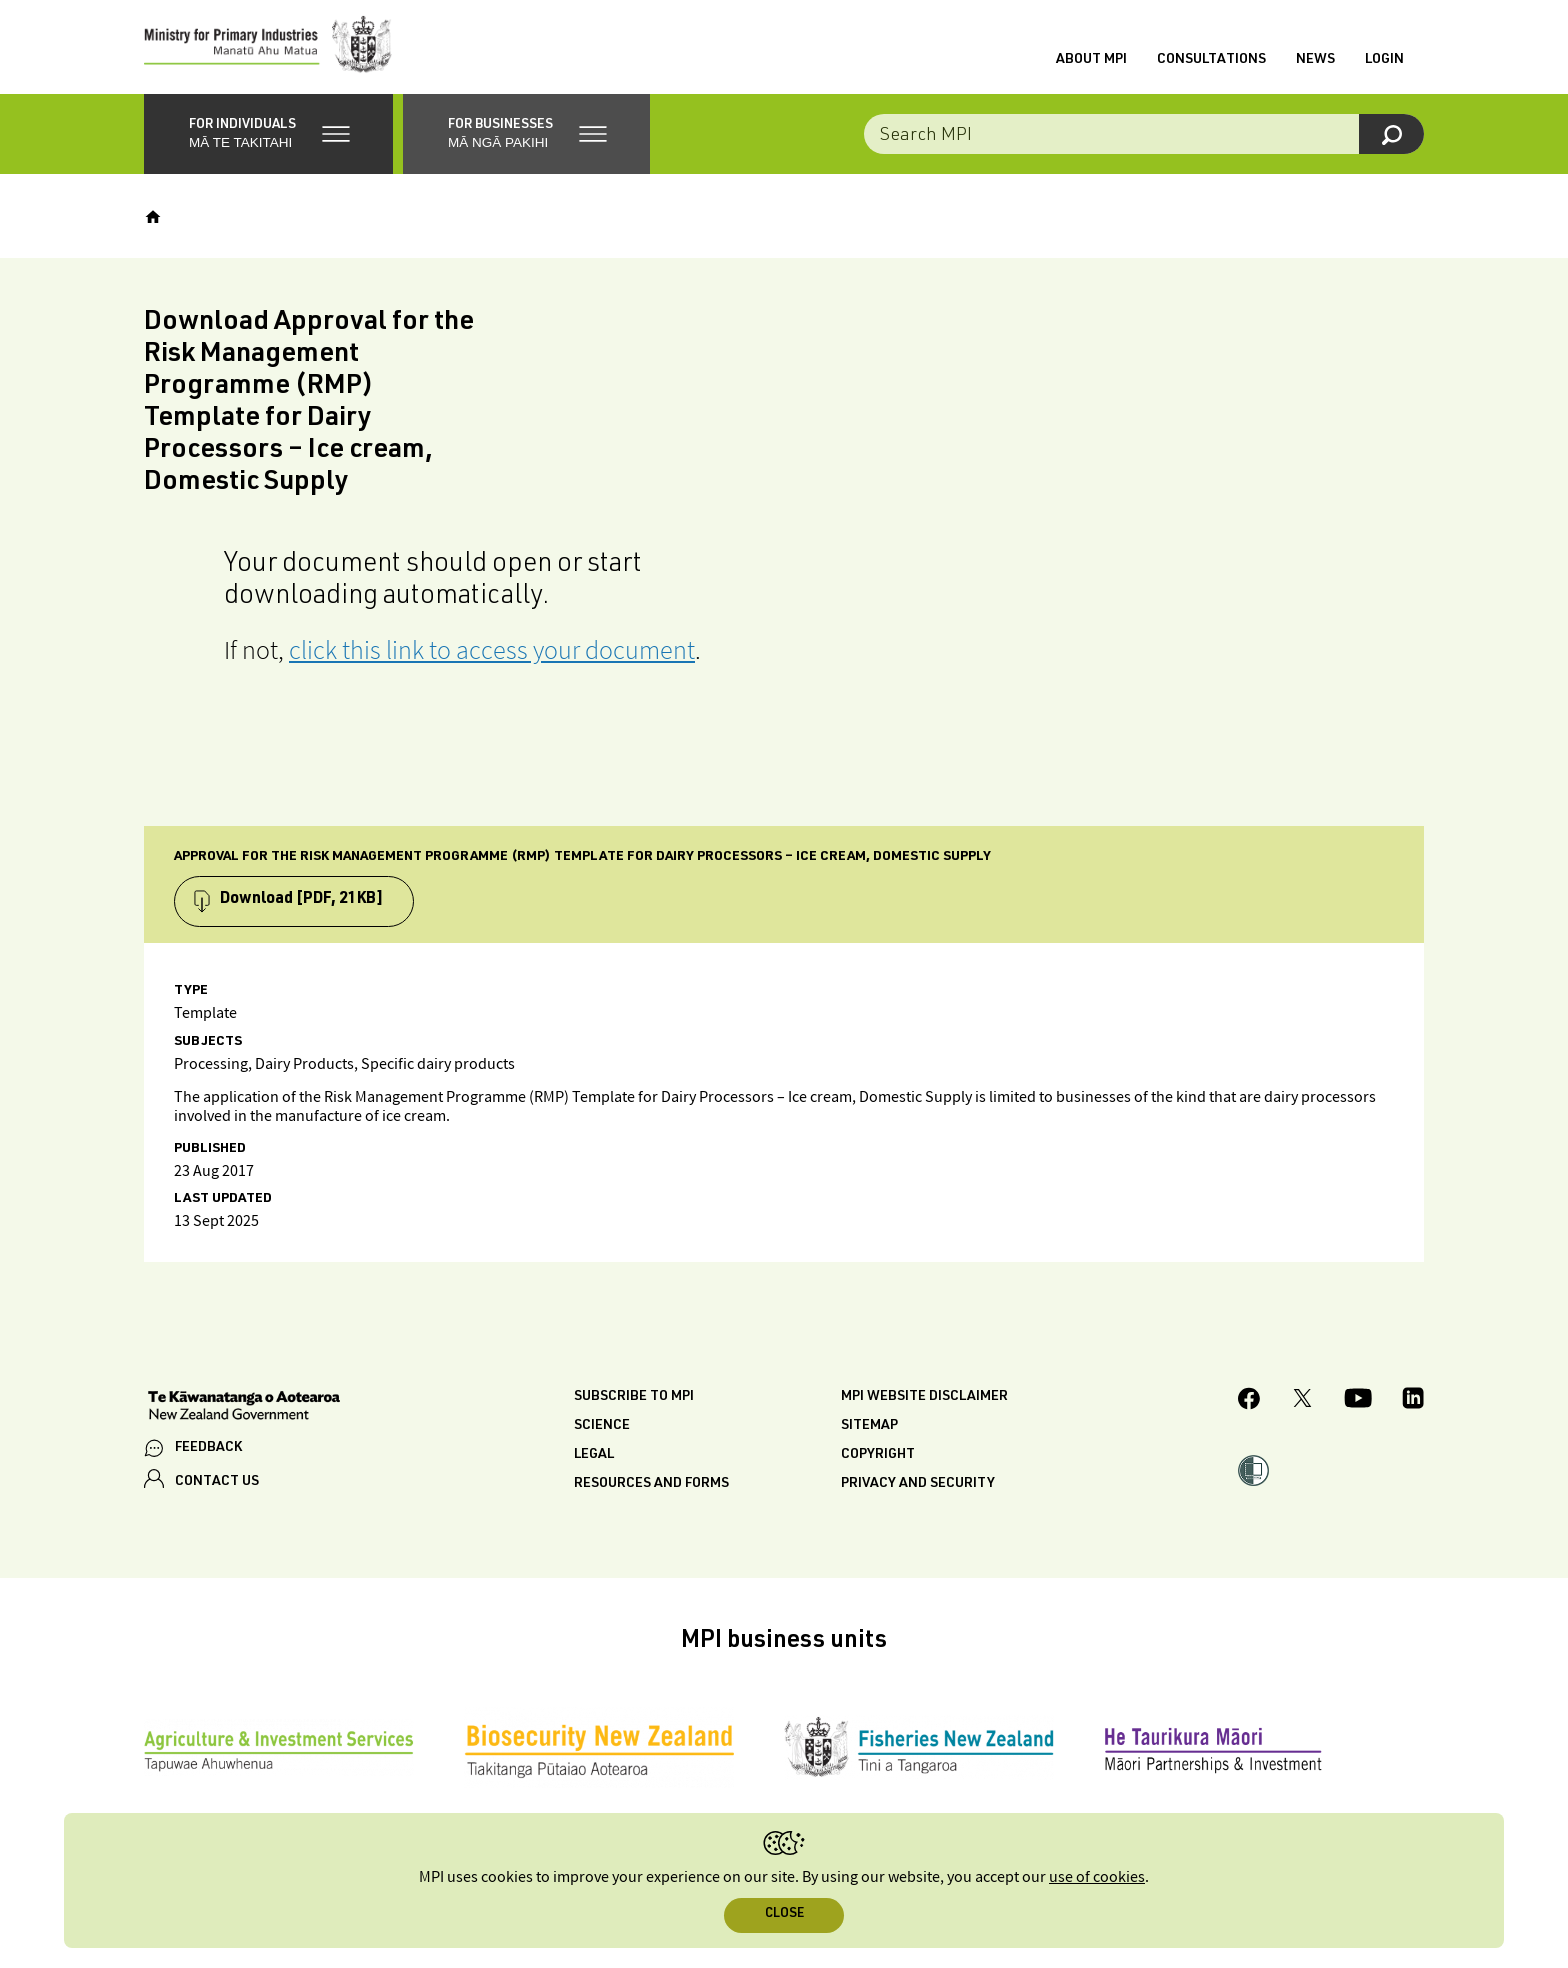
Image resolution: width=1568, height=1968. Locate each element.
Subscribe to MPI (634, 1402)
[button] (268, 140)
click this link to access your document (492, 655)
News (1315, 63)
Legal (594, 1460)
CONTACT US (217, 1488)
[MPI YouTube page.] (1358, 1407)
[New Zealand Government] (244, 1413)
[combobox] (1144, 140)
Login (1384, 63)
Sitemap (869, 1431)
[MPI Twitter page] (1302, 1407)
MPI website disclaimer (924, 1402)
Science (602, 1431)
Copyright (878, 1460)
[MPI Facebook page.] (1249, 1406)
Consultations (1211, 63)
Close (784, 1914)
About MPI (1091, 63)
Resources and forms (651, 1489)
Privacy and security (918, 1489)
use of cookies (1097, 1877)
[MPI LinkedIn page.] (1413, 1407)
